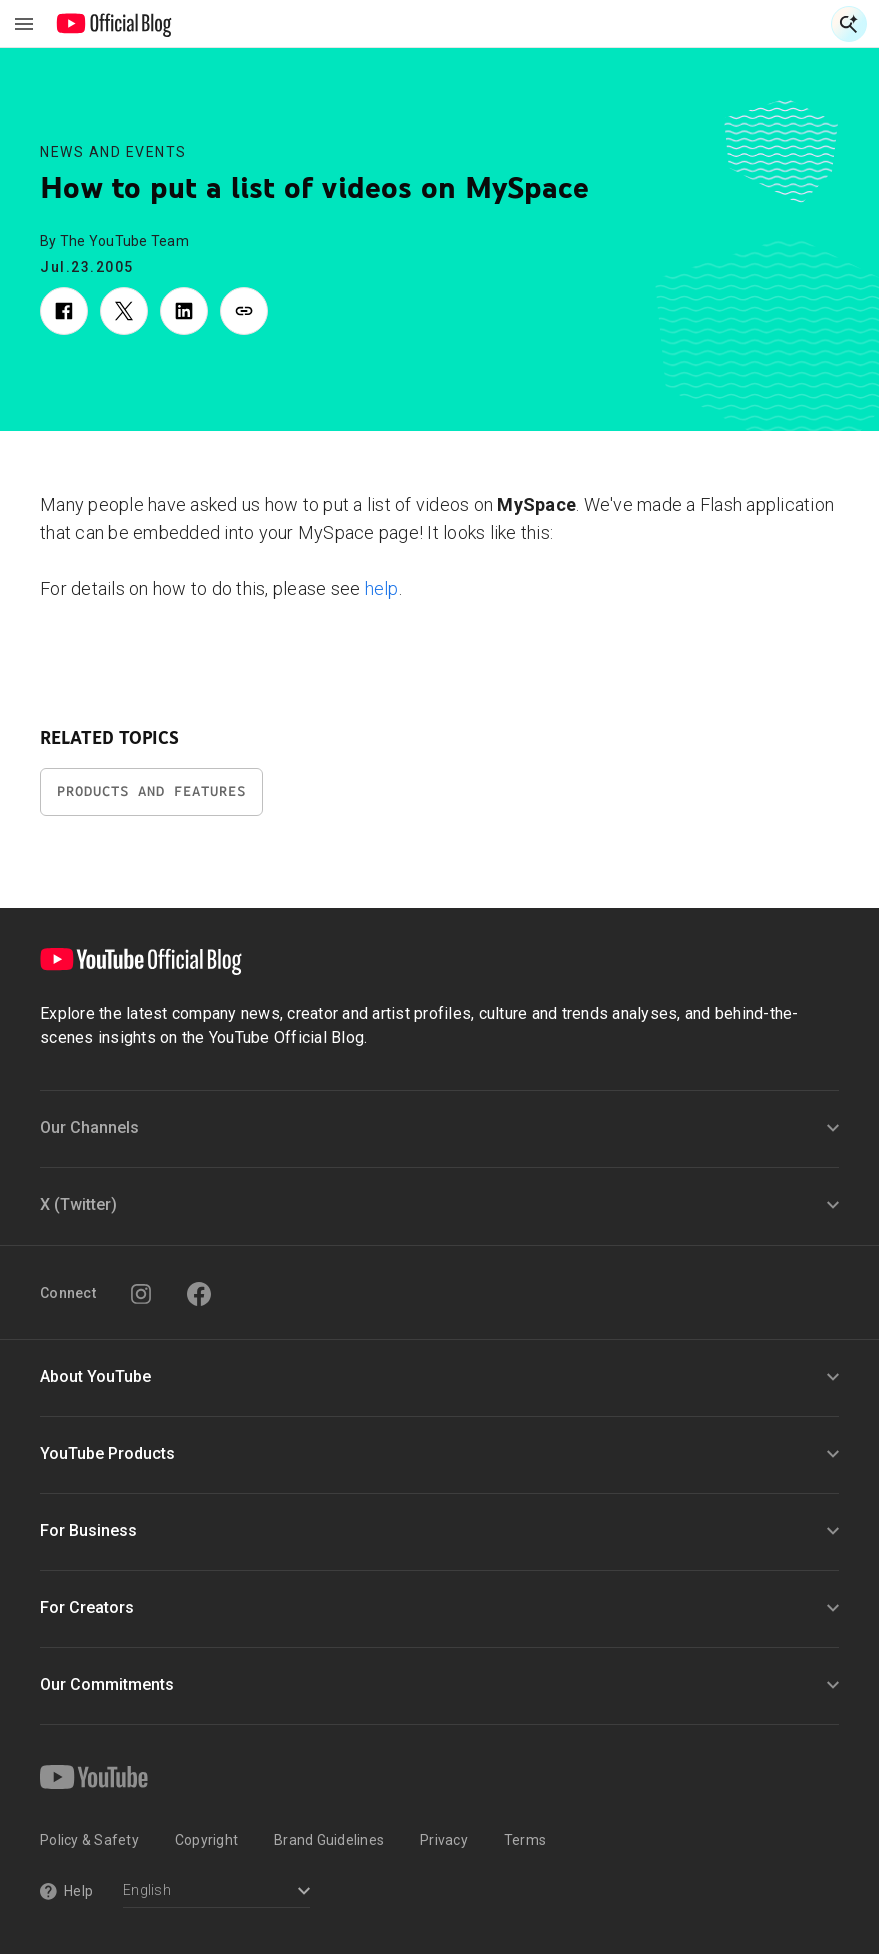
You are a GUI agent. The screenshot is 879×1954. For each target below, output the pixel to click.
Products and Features (151, 791)
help (382, 588)
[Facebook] (199, 1294)
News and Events (113, 152)
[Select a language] (216, 1892)
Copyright (206, 1840)
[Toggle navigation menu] (24, 24)
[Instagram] (141, 1294)
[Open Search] (849, 24)
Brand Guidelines (329, 1840)
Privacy (444, 1840)
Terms (525, 1840)
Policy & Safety (89, 1840)
